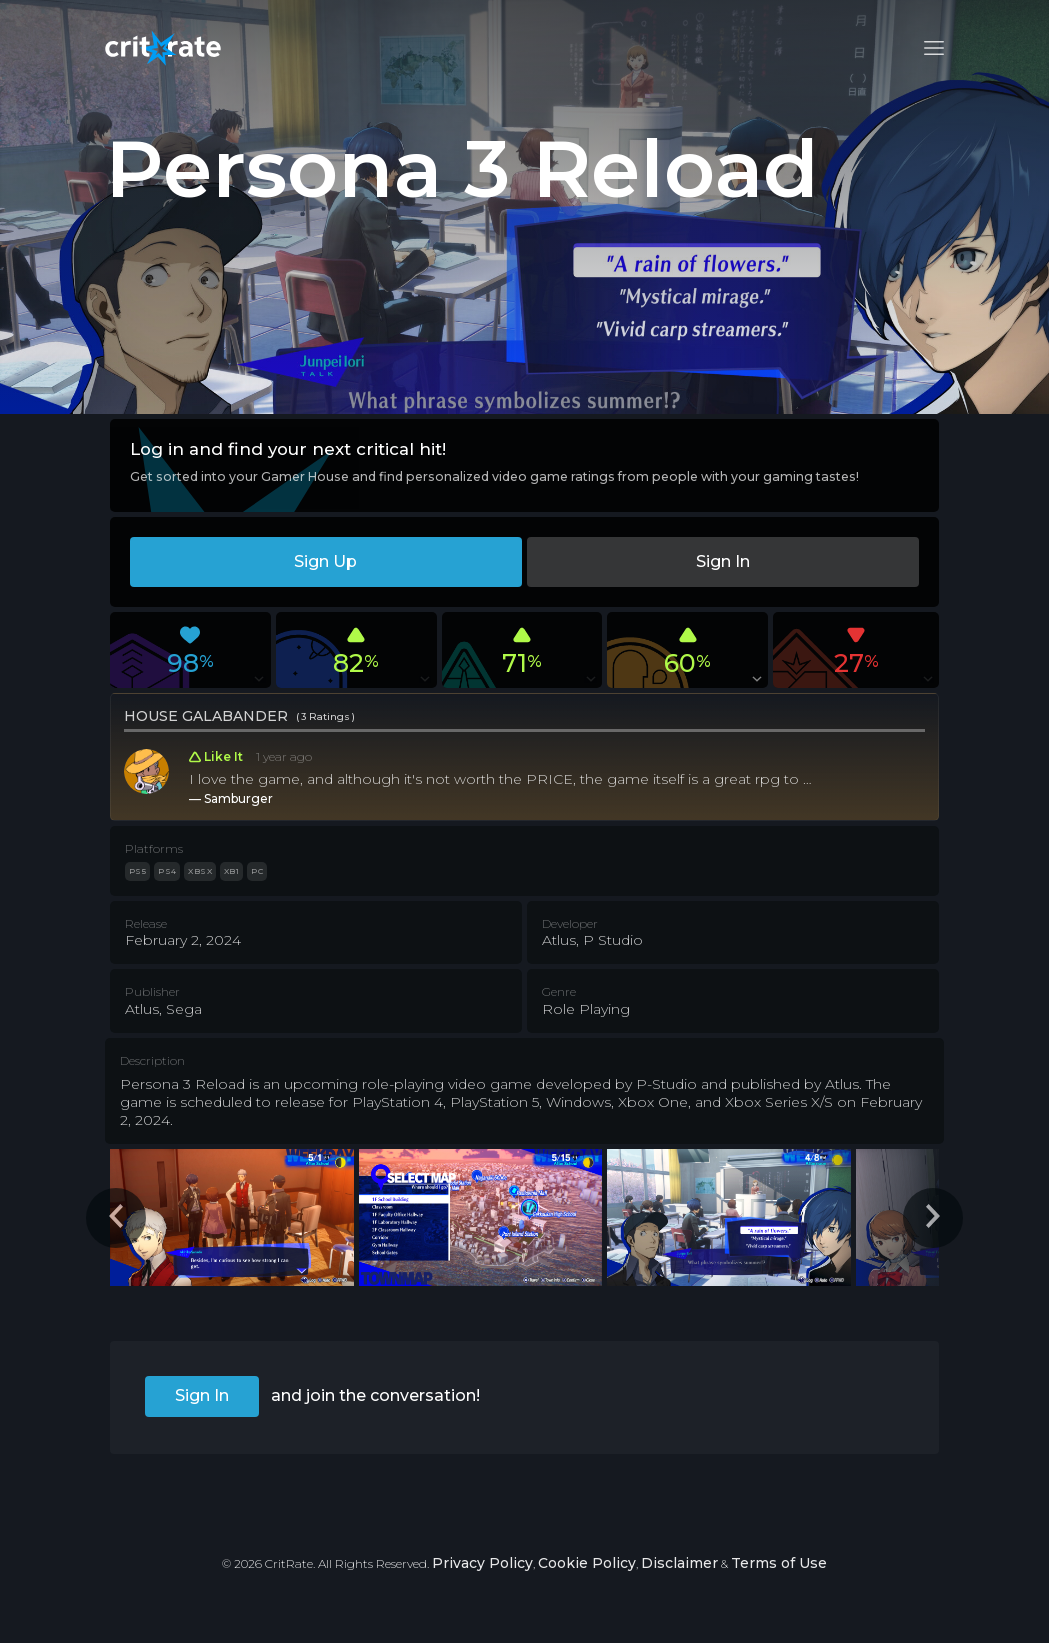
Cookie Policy (587, 1563)
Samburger (238, 798)
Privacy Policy (482, 1563)
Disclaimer (679, 1563)
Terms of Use (779, 1563)
